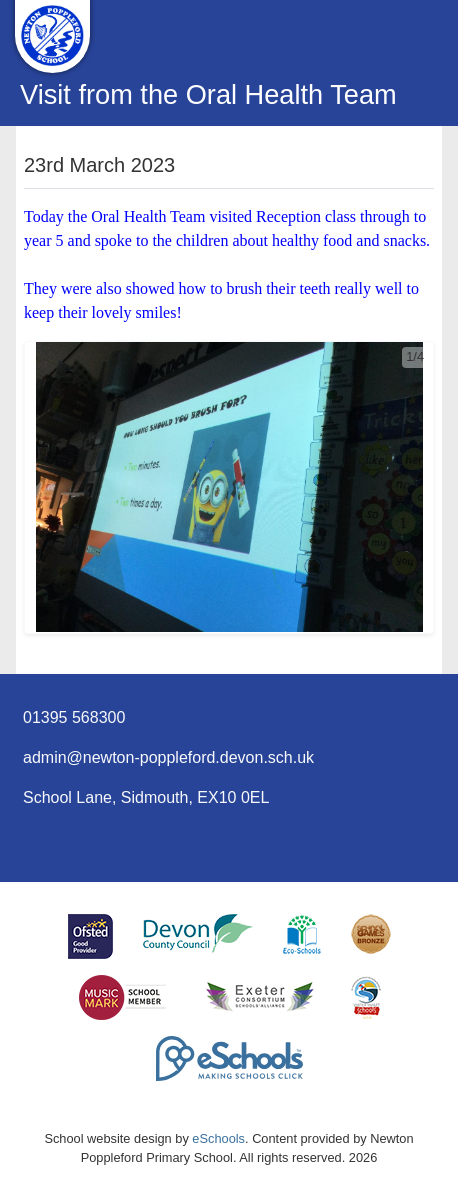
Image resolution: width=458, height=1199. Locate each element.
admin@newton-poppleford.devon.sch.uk (168, 757)
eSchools (218, 1138)
